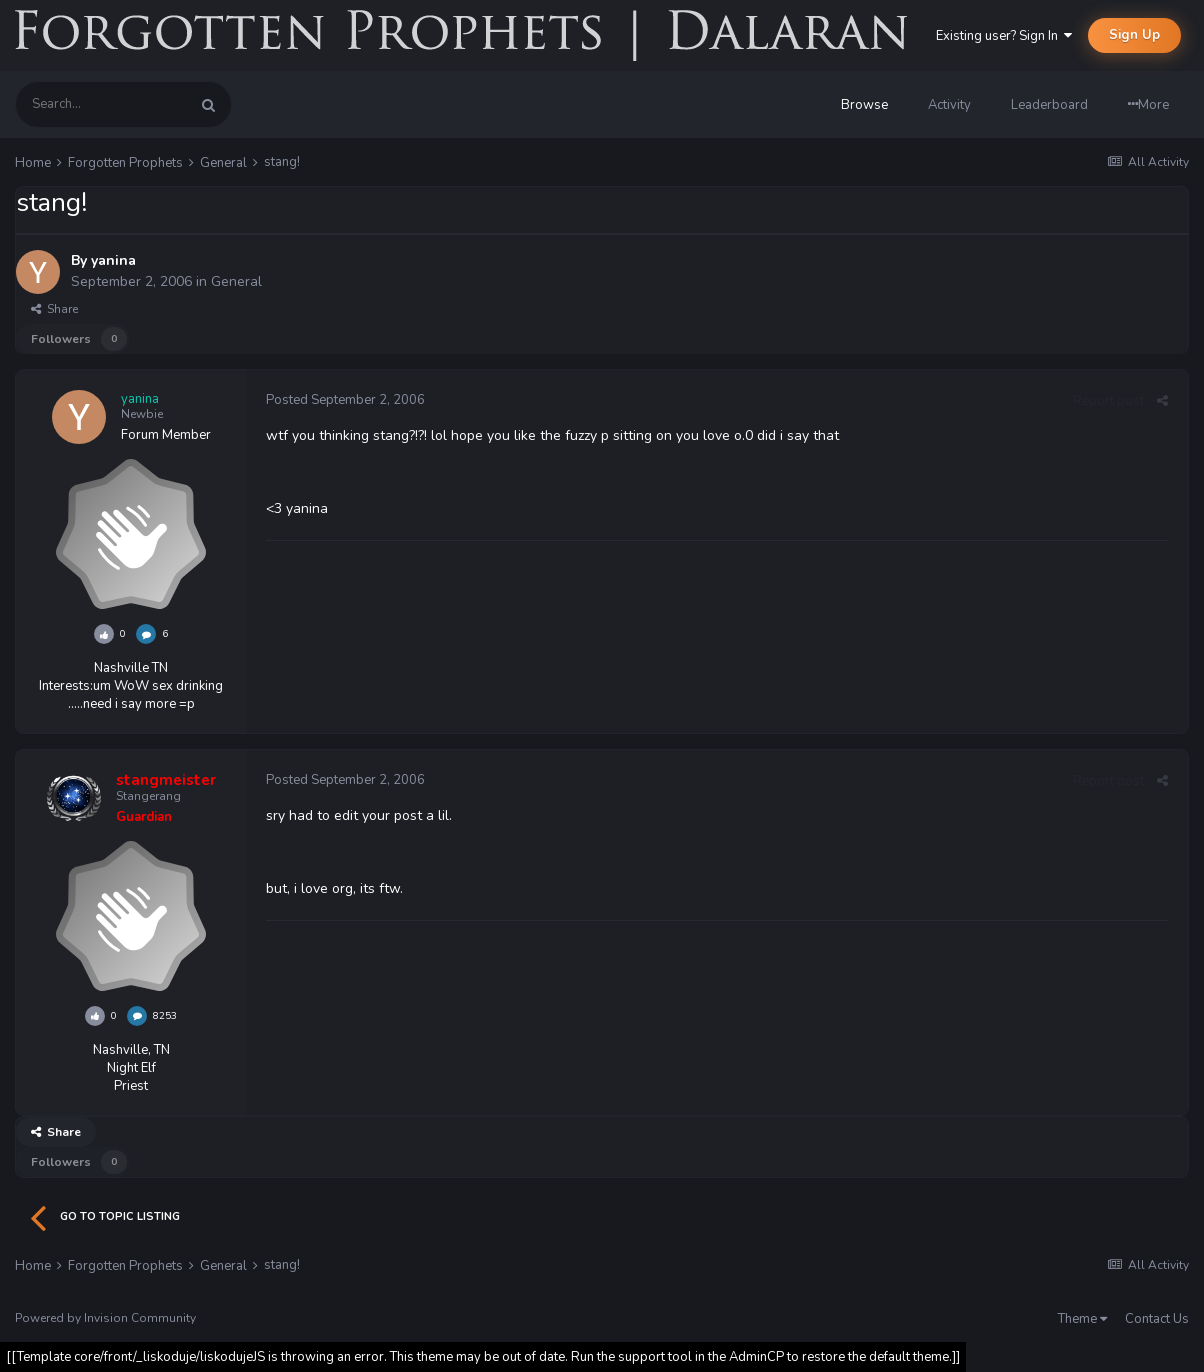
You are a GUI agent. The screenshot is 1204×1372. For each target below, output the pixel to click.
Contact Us (1157, 1319)
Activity (949, 105)
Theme (1082, 1319)
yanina (113, 260)
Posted (345, 400)
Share (54, 309)
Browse (864, 105)
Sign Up (1134, 35)
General (236, 281)
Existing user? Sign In (1004, 36)
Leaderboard (1049, 105)
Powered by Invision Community (105, 1318)
